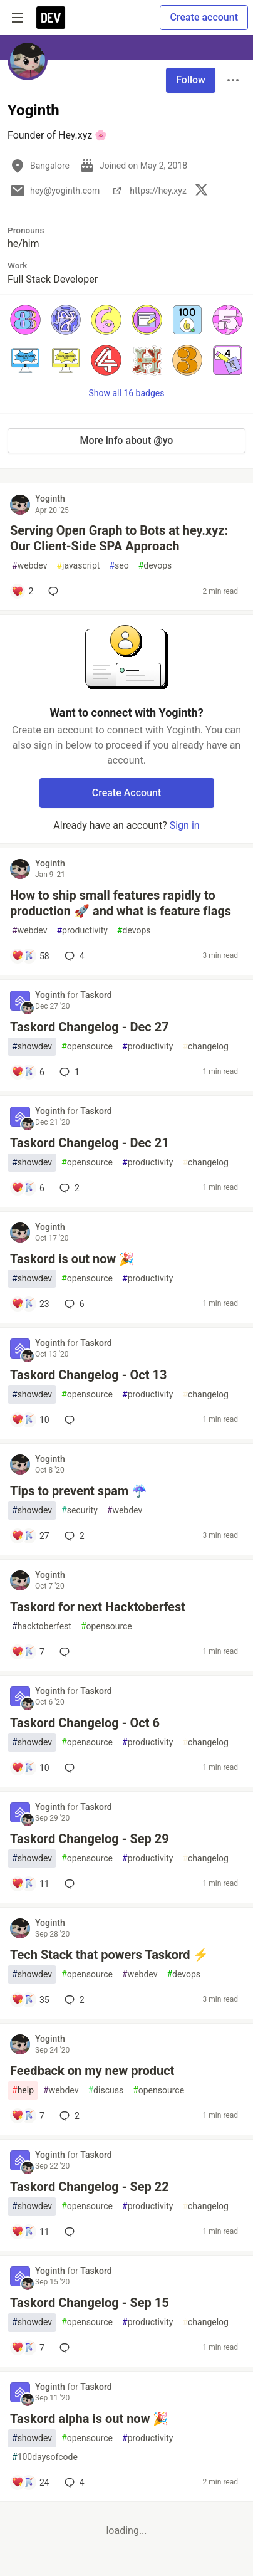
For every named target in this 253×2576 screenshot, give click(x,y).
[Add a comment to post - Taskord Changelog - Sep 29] (30, 1884)
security (79, 1510)
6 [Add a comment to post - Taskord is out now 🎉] (73, 1304)
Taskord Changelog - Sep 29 (89, 1838)
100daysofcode (45, 2457)
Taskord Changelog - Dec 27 (89, 1026)
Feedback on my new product (92, 2070)
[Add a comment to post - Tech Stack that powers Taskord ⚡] (30, 2000)
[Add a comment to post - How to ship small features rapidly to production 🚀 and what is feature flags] (30, 956)
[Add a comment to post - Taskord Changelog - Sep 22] (30, 2232)
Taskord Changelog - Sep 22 (89, 2186)
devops (155, 565)
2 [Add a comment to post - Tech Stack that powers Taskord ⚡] (73, 1999)
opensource (87, 1046)
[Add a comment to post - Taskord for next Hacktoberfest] (28, 1652)
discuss (105, 2090)
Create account (204, 17)
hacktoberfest (41, 1626)
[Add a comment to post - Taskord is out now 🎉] (30, 1304)
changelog (205, 1046)
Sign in (185, 825)
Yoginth (50, 498)
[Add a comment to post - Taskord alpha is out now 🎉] (30, 2482)
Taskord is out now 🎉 (72, 1258)
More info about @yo (126, 440)
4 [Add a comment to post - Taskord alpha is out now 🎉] (73, 2482)
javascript (78, 565)
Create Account (127, 793)
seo (118, 565)
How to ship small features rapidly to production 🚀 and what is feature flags (120, 903)
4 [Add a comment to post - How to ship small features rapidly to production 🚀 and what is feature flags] (73, 956)
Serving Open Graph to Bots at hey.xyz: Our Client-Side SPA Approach (119, 538)
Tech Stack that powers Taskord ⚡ (109, 1954)
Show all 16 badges (127, 393)
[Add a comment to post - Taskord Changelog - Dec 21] (28, 1188)
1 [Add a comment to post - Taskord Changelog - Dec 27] (68, 1072)
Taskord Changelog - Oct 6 (85, 1722)
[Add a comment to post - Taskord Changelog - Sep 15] (28, 2348)
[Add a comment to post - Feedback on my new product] (28, 2116)
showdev (32, 1046)
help (23, 2090)
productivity (81, 930)
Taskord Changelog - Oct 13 (88, 1374)
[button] (25, 320)
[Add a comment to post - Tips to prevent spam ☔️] (30, 1536)
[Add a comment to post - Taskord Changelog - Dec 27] (28, 1072)
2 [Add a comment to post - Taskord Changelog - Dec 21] (68, 1188)
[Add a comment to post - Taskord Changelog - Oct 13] (30, 1420)
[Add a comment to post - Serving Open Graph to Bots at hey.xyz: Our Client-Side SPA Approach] (22, 591)
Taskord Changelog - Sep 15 (89, 2302)
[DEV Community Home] (50, 17)
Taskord (95, 995)
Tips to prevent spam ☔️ (78, 1490)
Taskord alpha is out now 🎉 (89, 2418)
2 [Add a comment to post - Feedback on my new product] (68, 2115)
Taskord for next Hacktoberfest (97, 1606)
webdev (29, 565)
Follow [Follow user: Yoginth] (190, 80)
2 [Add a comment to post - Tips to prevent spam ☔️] (73, 1535)
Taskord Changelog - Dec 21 (89, 1142)
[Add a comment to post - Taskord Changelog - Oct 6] (30, 1768)
